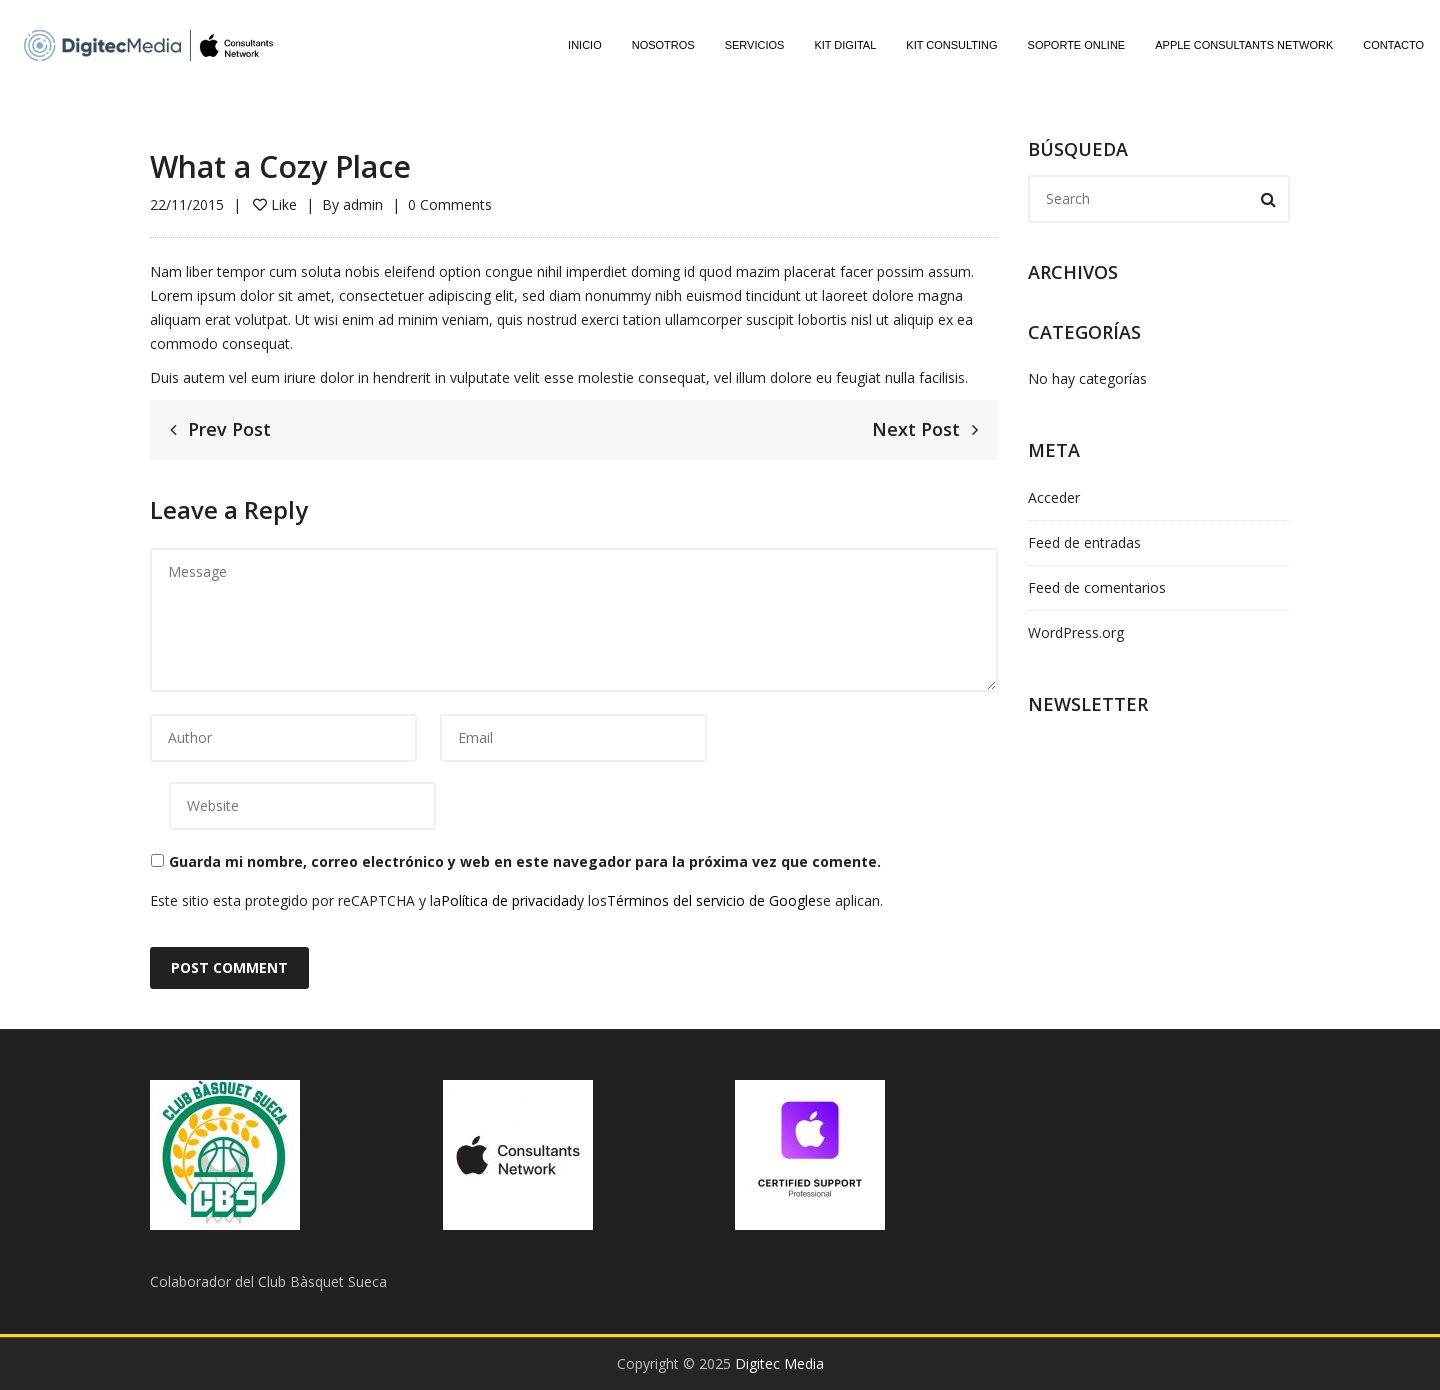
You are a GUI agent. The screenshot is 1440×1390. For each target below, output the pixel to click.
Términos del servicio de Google (711, 900)
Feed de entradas (1084, 542)
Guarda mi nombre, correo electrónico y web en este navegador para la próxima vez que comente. (525, 861)
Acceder (1054, 497)
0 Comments (450, 204)
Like (275, 204)
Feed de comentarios (1097, 587)
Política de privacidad (509, 900)
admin (363, 204)
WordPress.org (1076, 632)
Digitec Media (779, 1363)
